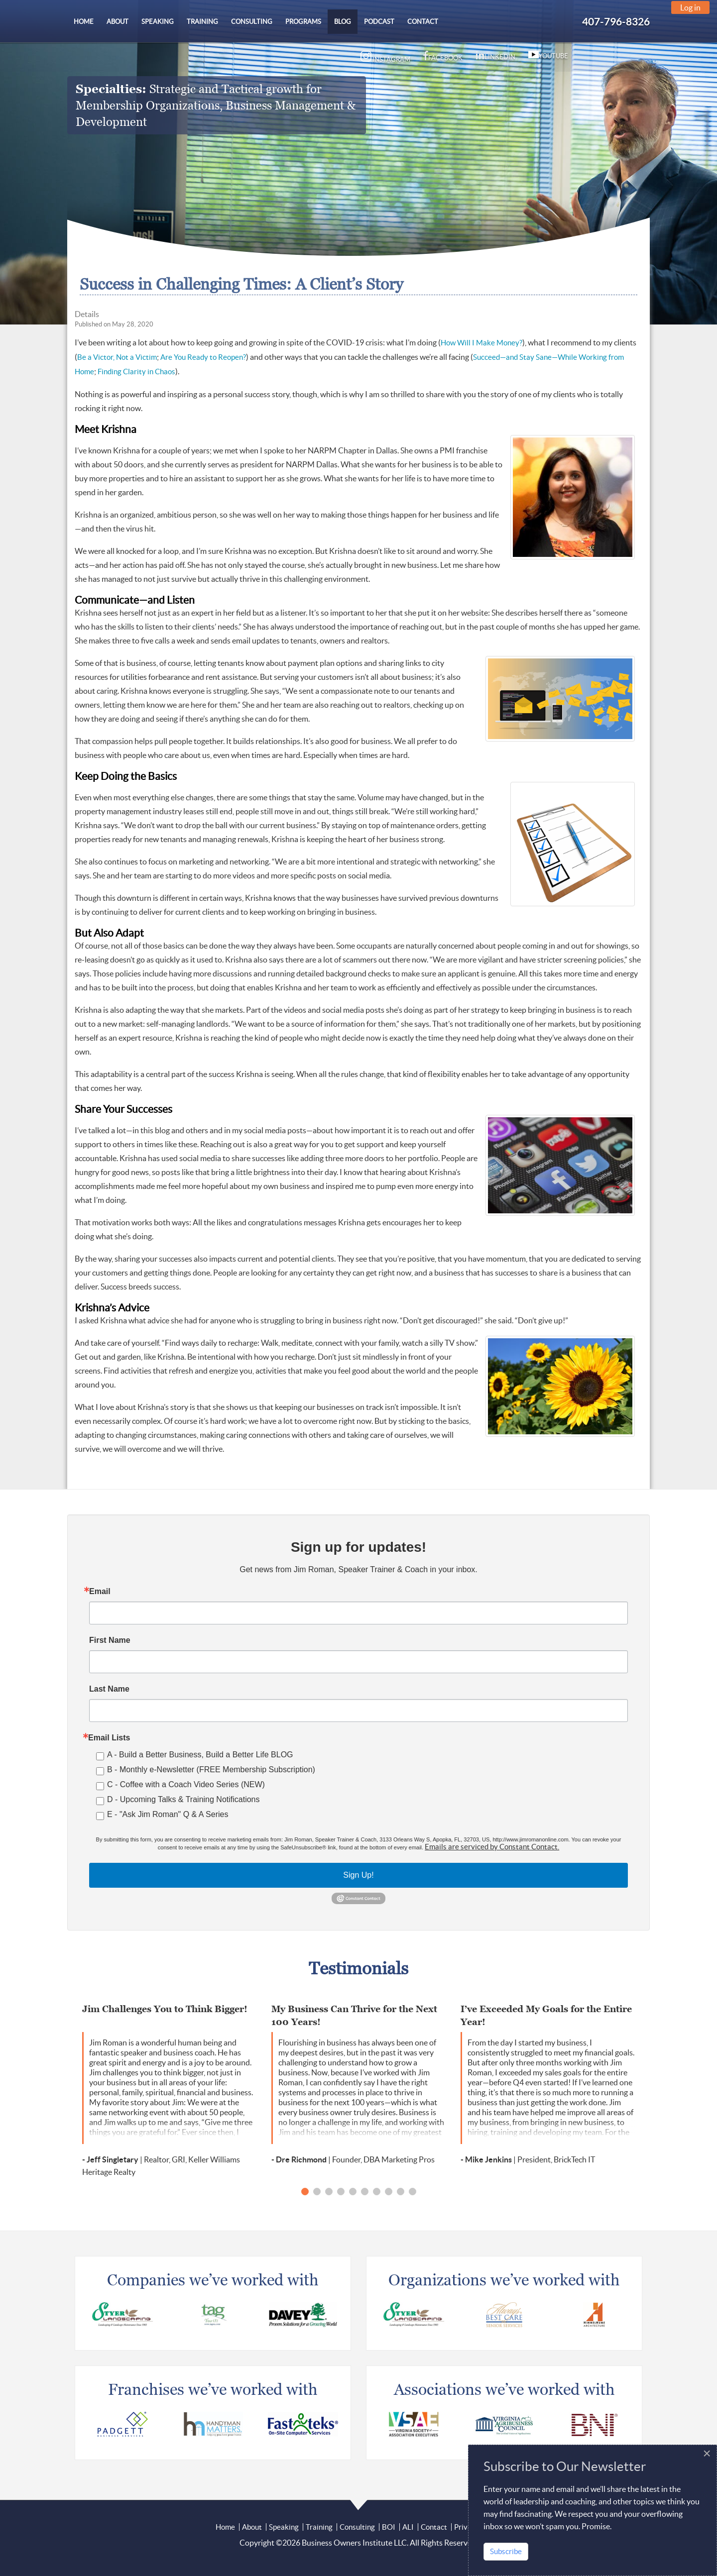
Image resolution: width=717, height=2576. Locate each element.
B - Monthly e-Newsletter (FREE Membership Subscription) (211, 1769)
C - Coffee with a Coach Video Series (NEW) (186, 1784)
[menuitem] (83, 21)
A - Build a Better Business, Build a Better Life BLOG (200, 1754)
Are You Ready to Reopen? (203, 357)
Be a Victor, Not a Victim (117, 357)
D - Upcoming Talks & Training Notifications (183, 1799)
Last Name (109, 1689)
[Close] (707, 2453)
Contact (434, 2527)
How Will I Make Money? (481, 342)
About (252, 2527)
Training (319, 2527)
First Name (109, 1640)
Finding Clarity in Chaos (136, 371)
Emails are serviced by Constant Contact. (492, 1846)
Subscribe (506, 2551)
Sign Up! (358, 1875)
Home (225, 2527)
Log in (690, 7)
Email (100, 1592)
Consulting (357, 2527)
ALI (408, 2527)
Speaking (284, 2527)
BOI (388, 2527)
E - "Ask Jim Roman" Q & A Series (167, 1814)
